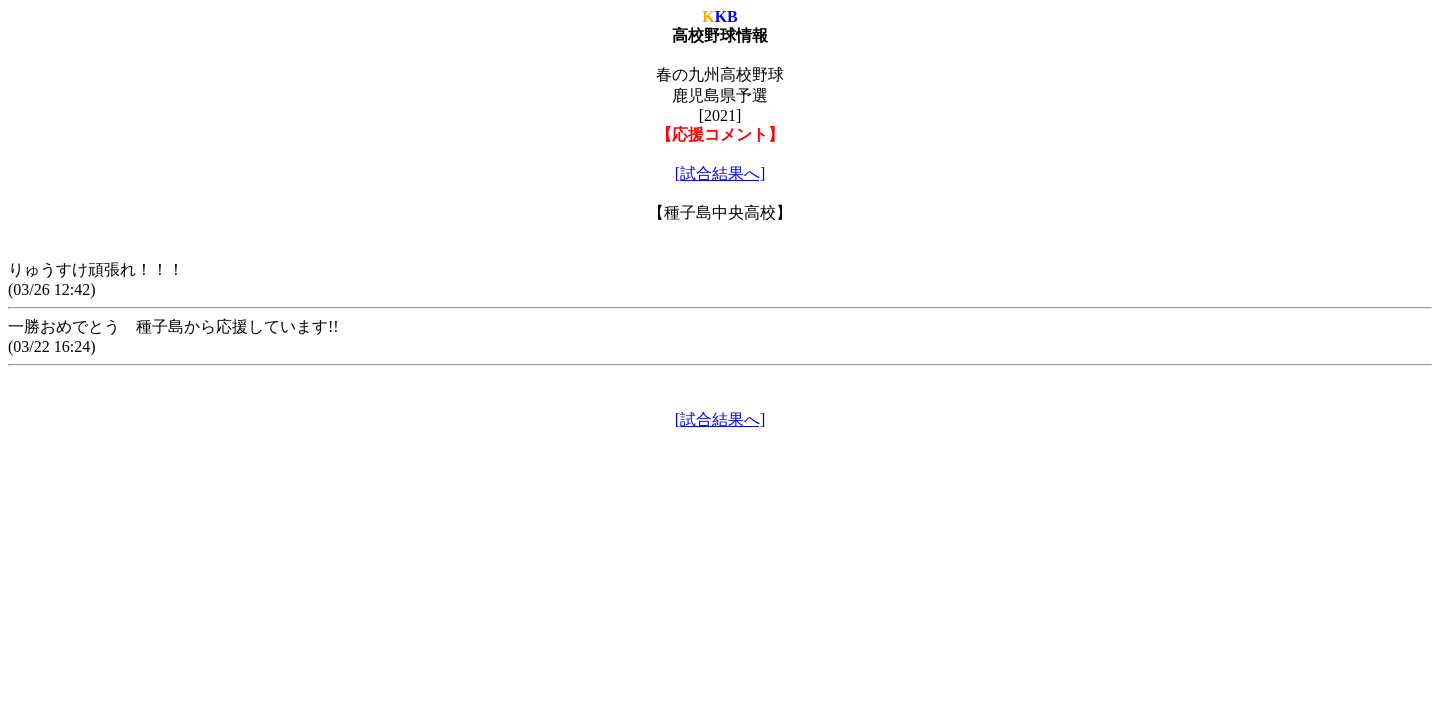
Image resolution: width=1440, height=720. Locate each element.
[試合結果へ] (720, 173)
